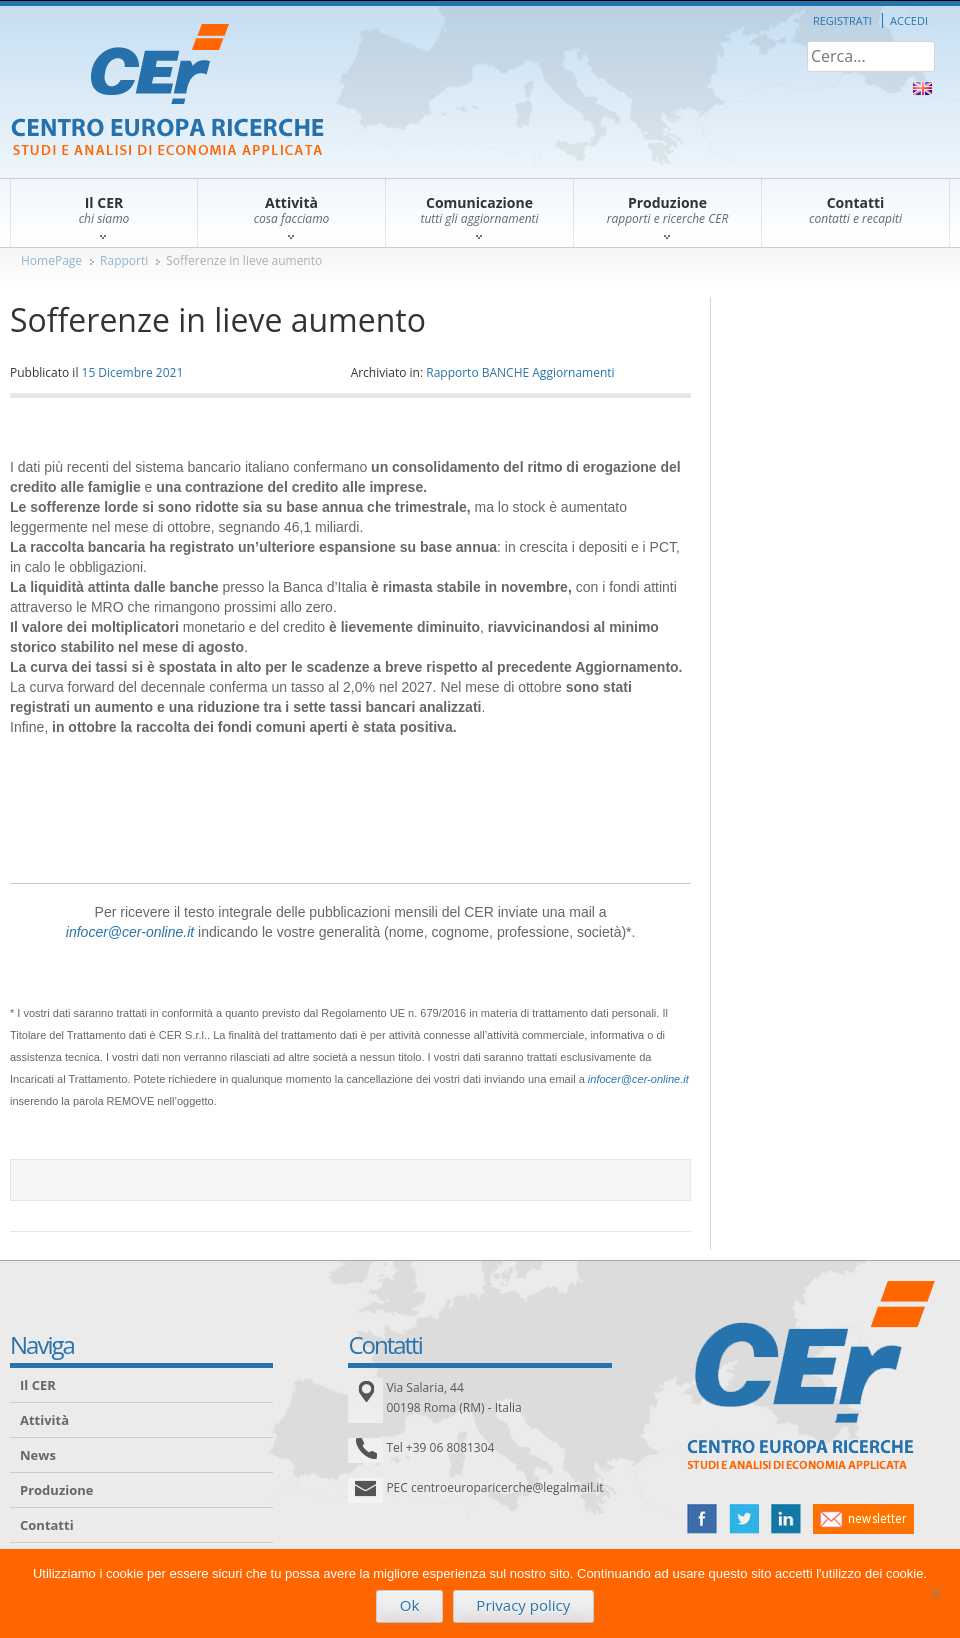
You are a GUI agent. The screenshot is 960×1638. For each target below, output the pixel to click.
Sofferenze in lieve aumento (244, 260)
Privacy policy (523, 1605)
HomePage (51, 260)
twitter (744, 1519)
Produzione (56, 1490)
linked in (786, 1519)
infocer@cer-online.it (130, 932)
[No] (935, 1593)
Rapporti (124, 260)
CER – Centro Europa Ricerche (167, 91)
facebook (702, 1519)
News (38, 1455)
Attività (44, 1420)
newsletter (863, 1519)
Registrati (842, 20)
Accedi (909, 20)
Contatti (47, 1525)
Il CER (38, 1385)
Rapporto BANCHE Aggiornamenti (520, 372)
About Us (922, 88)
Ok (410, 1605)
